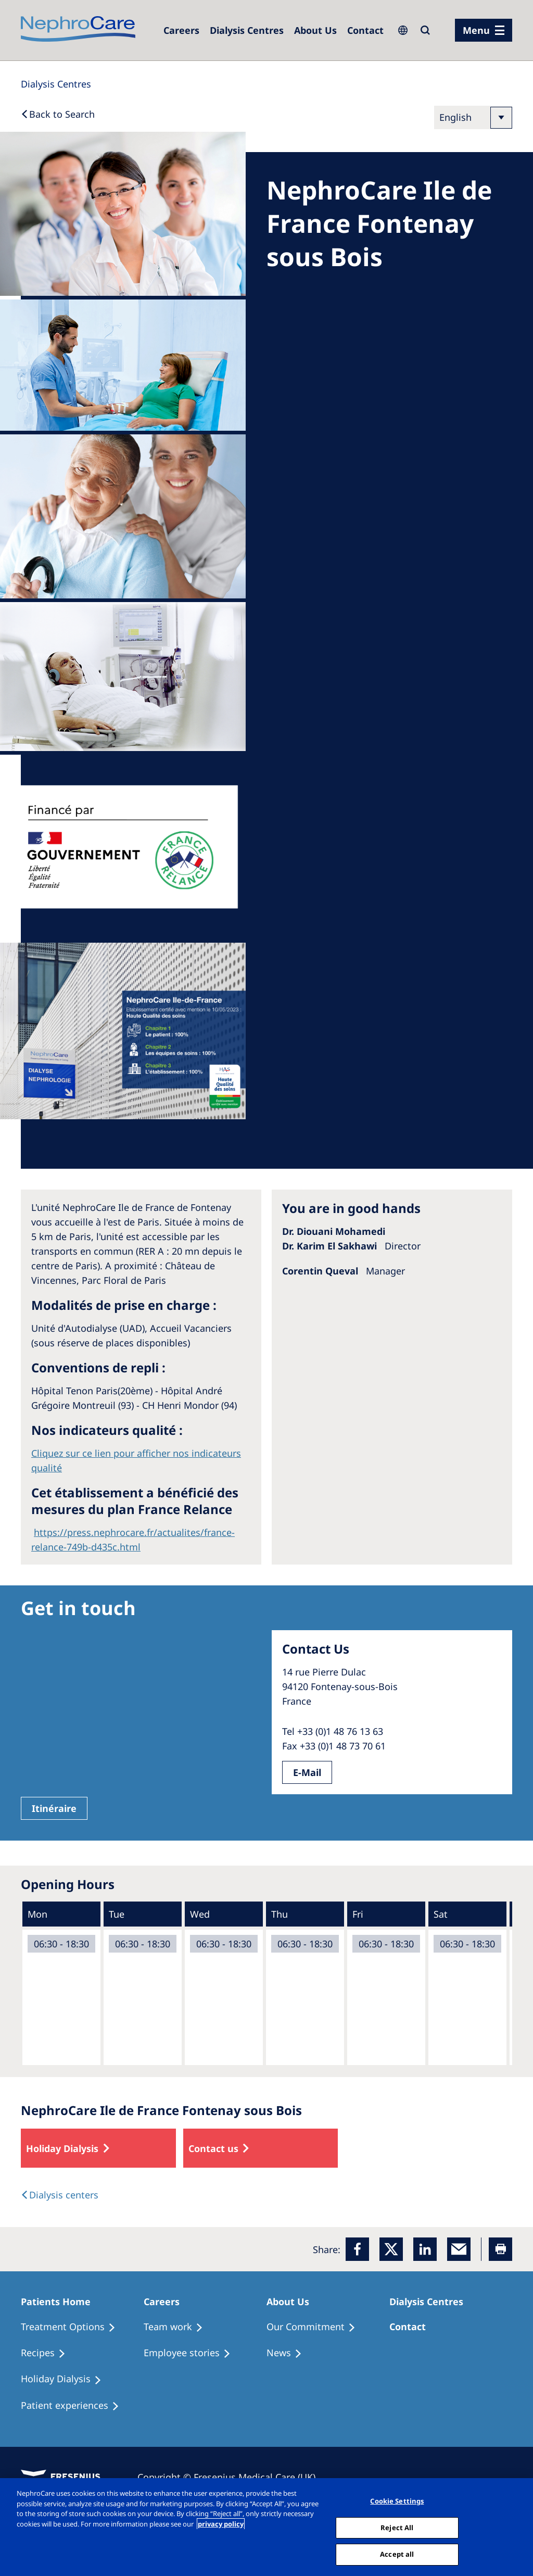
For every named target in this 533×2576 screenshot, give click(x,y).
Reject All (396, 2527)
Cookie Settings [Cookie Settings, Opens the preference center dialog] (397, 2501)
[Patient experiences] (75, 2406)
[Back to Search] (58, 114)
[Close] (516, 2526)
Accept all (397, 2554)
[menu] (483, 30)
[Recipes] (48, 2353)
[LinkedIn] (425, 2249)
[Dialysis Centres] (181, 30)
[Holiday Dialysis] (66, 2379)
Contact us (213, 2148)
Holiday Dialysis (62, 2148)
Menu (476, 30)
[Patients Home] (60, 2301)
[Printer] (500, 2249)
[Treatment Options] (73, 2327)
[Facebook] (357, 2249)
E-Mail (307, 1772)
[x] (391, 2249)
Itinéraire (54, 1808)
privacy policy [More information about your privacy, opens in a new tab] (221, 2524)
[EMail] (459, 2249)
